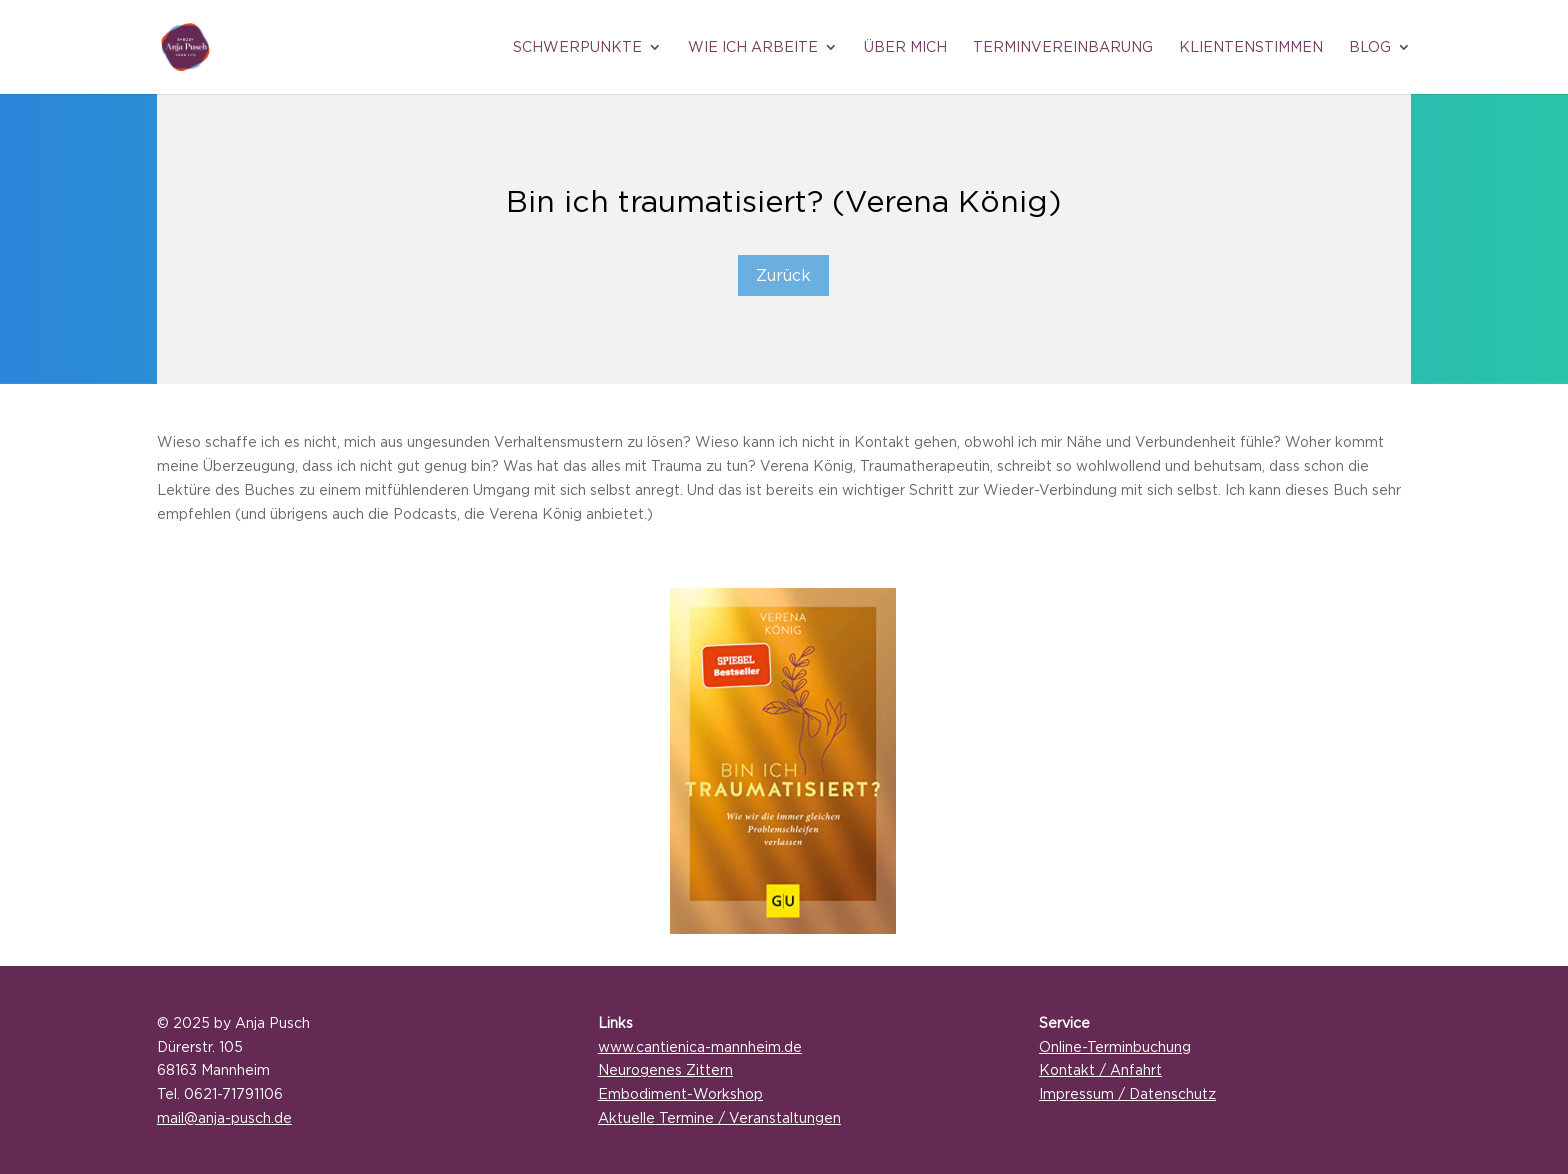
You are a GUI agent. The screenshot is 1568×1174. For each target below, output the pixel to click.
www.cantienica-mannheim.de (700, 1046)
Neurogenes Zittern (665, 1069)
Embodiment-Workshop (680, 1093)
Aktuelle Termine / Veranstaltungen (719, 1117)
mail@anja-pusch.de (224, 1117)
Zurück (783, 275)
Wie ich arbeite (753, 47)
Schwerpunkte (577, 47)
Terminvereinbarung (1063, 47)
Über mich (905, 47)
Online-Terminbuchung (1115, 1046)
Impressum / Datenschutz (1127, 1093)
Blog (1370, 47)
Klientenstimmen (1251, 47)
